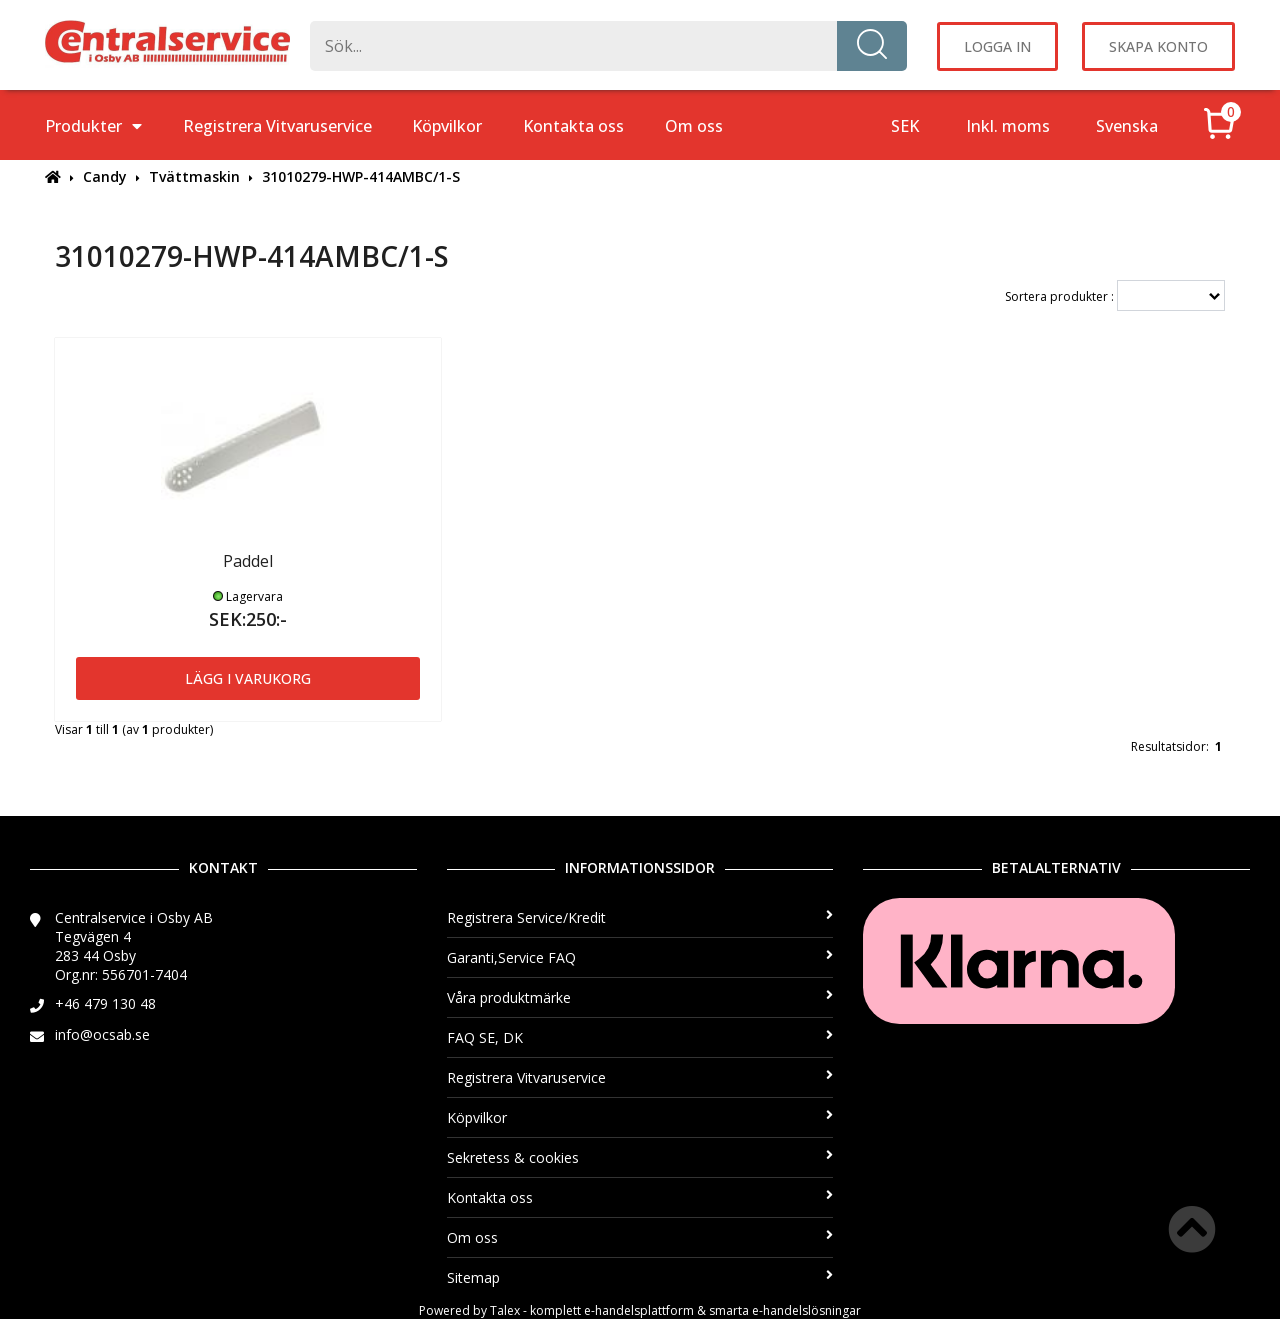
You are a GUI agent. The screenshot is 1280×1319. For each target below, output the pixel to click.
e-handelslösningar (806, 1310)
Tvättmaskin (194, 176)
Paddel (248, 561)
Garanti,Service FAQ (640, 957)
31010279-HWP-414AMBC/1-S (361, 176)
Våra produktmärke (640, 997)
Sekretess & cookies (640, 1157)
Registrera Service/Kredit (640, 917)
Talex (505, 1310)
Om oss (694, 126)
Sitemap (640, 1277)
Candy (105, 176)
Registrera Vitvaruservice (277, 126)
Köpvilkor (447, 126)
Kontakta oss (573, 126)
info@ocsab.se (102, 1034)
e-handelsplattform (639, 1310)
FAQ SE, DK (640, 1037)
